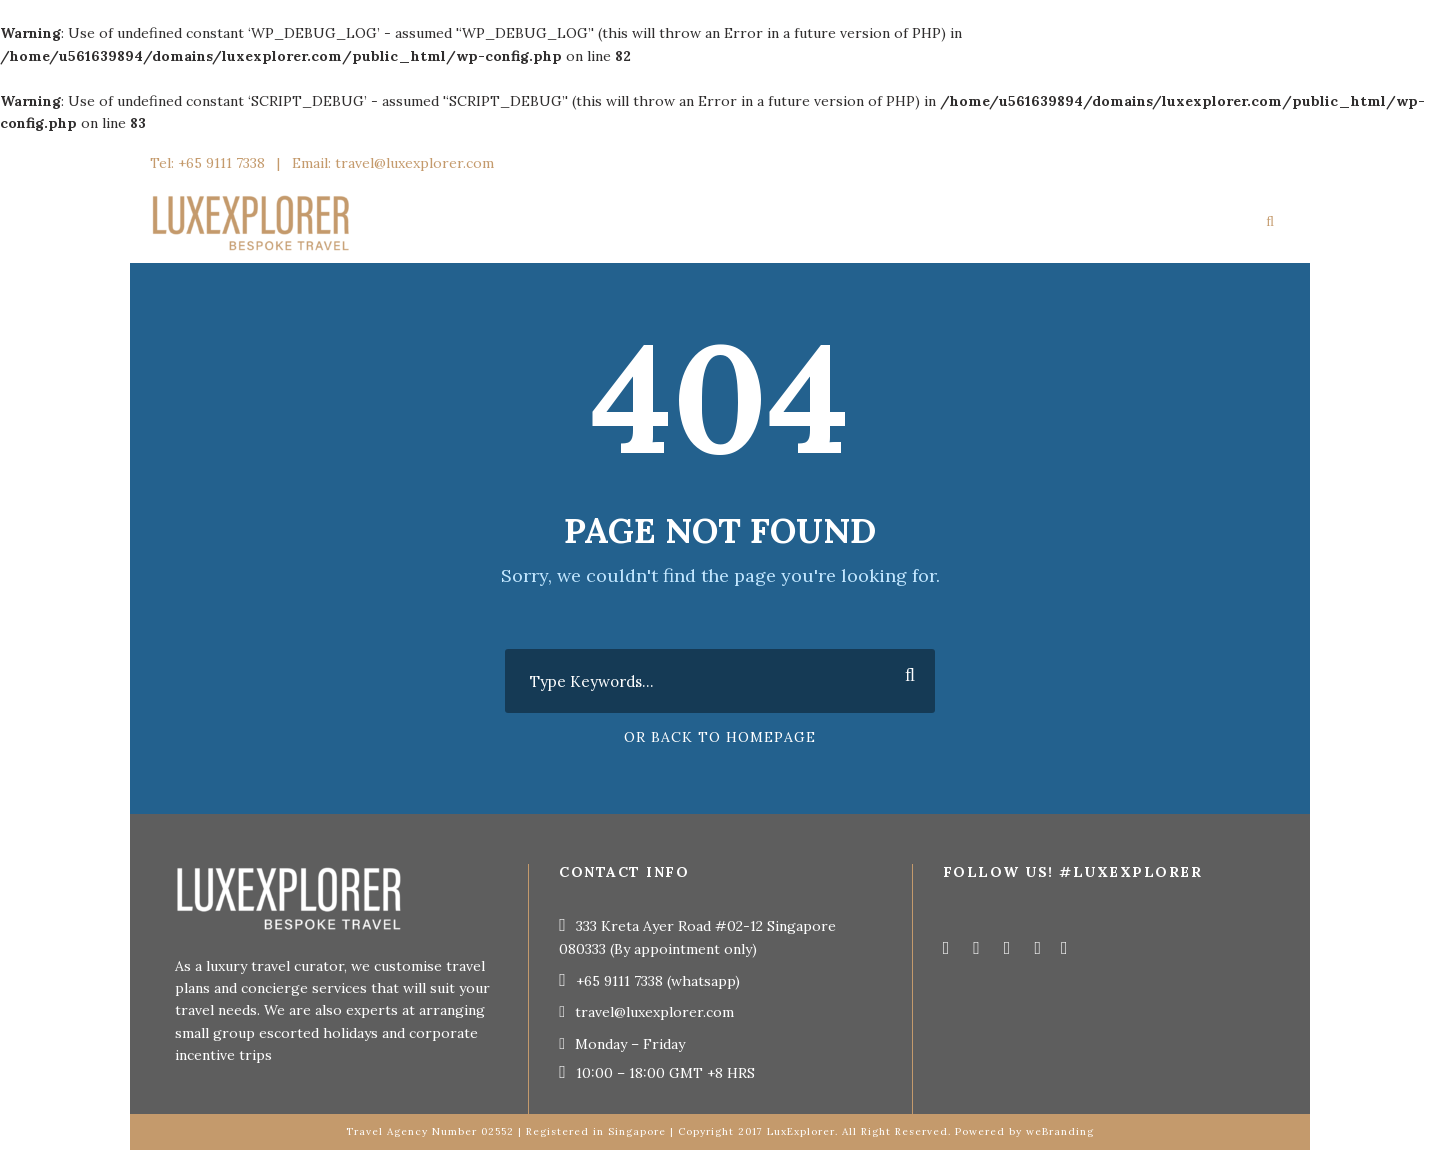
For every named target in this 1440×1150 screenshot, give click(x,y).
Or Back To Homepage (720, 737)
